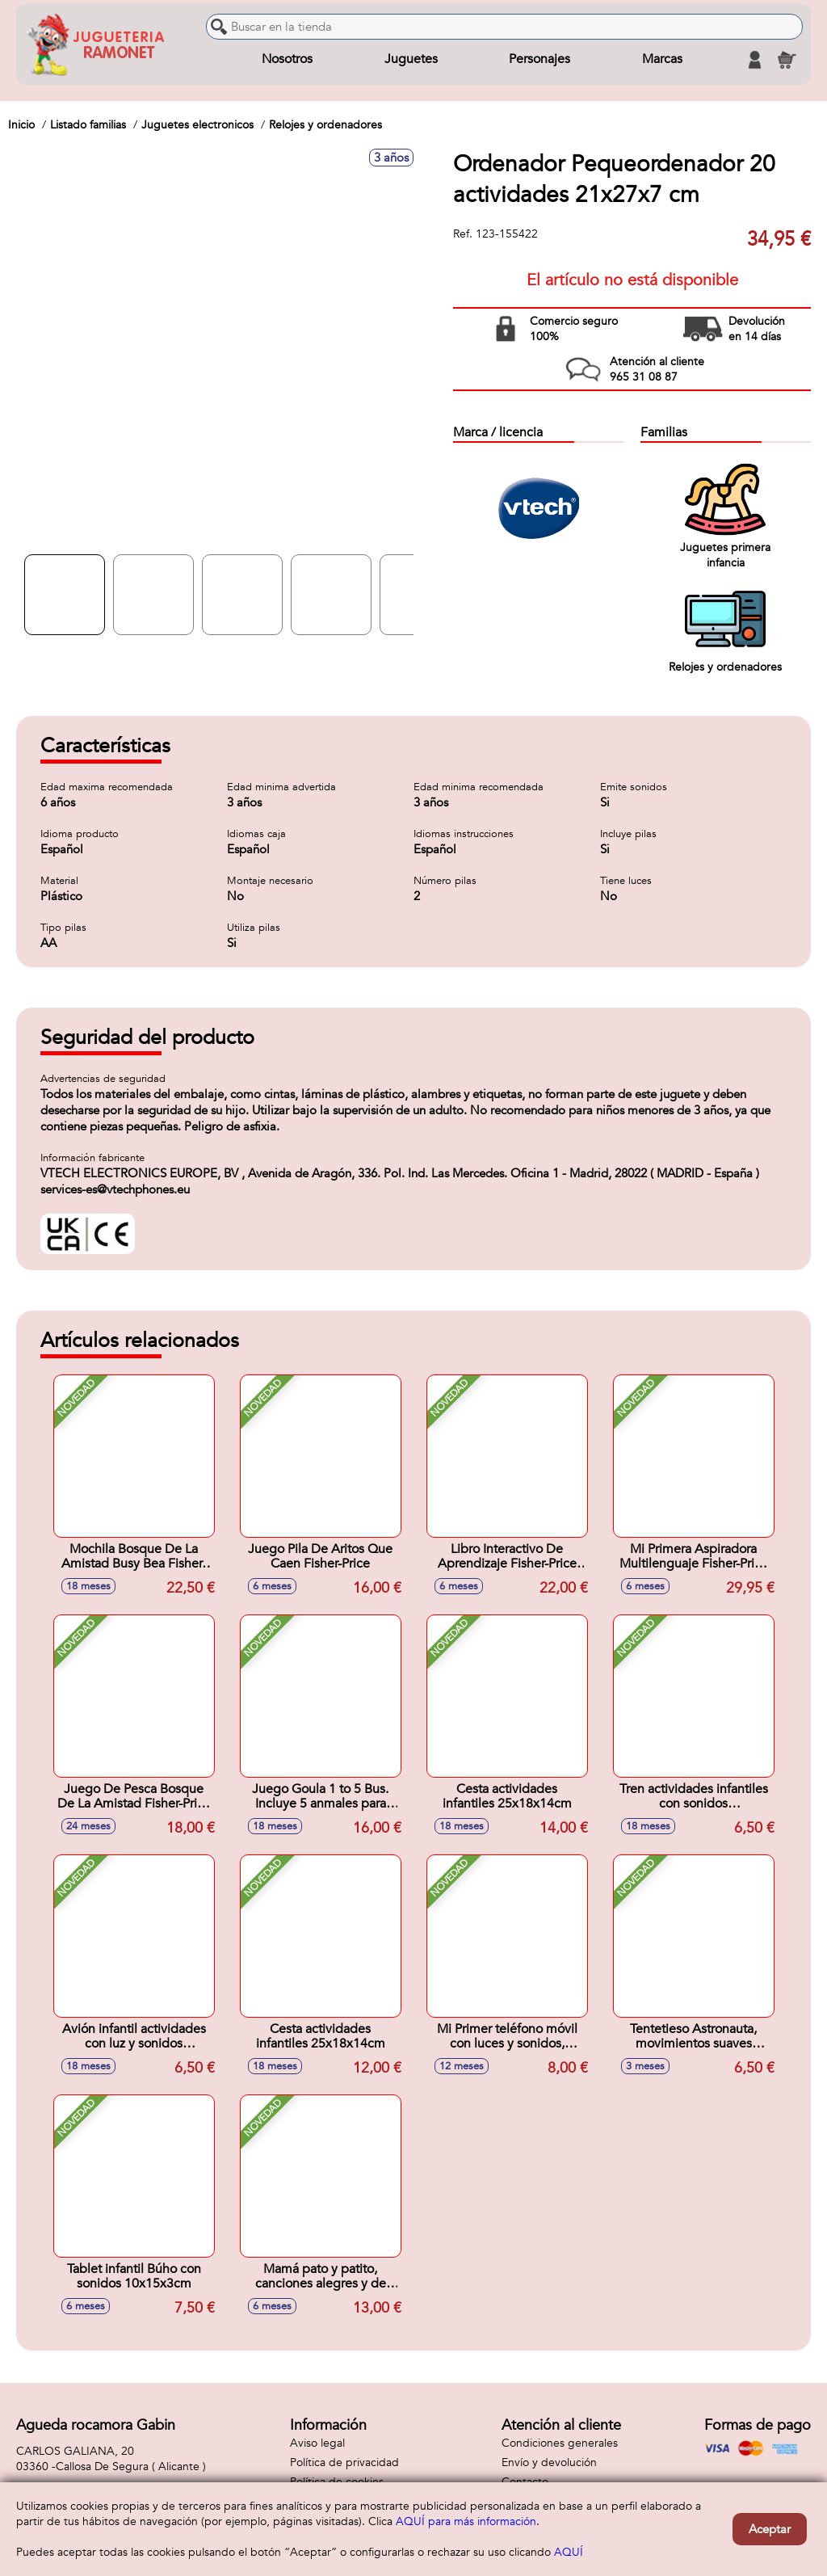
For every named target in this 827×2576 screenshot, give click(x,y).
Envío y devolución (549, 2462)
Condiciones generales (560, 2443)
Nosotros (287, 60)
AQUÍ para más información (466, 2521)
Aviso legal (317, 2443)
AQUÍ (568, 2552)
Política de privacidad (344, 2462)
